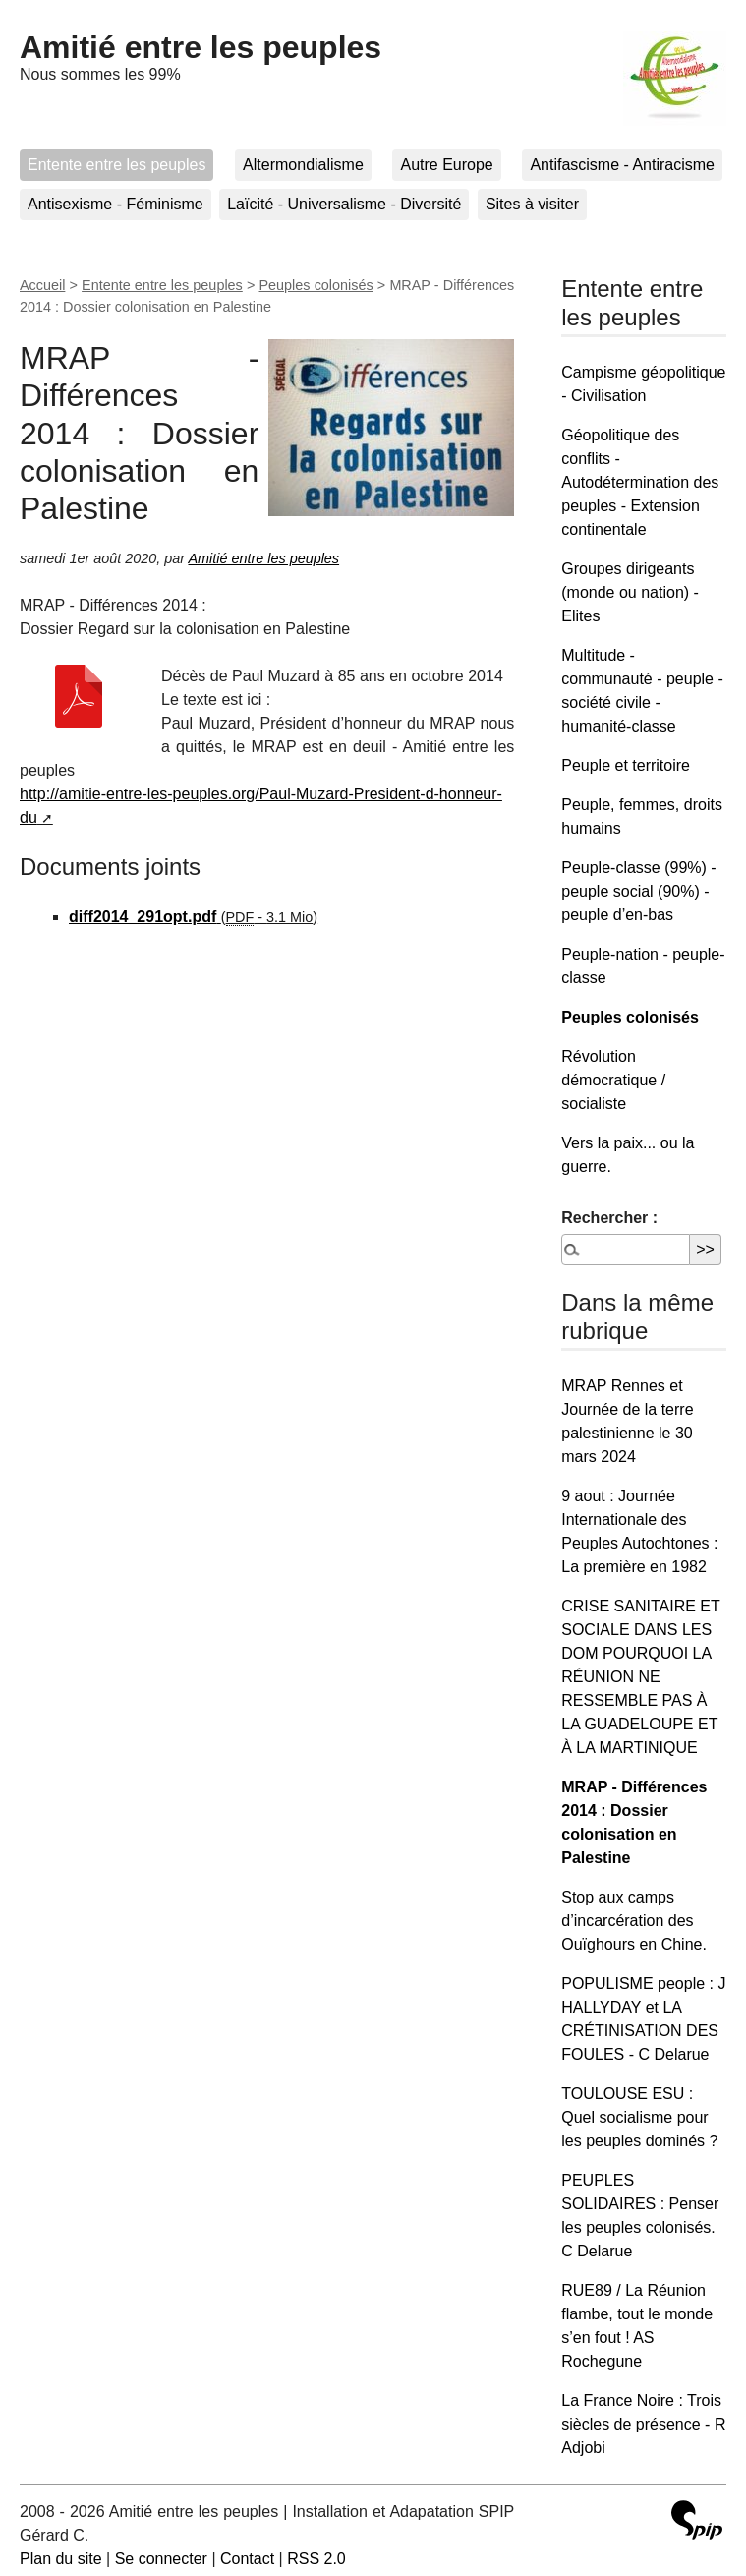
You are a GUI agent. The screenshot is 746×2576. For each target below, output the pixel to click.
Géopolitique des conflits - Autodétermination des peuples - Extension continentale (639, 482)
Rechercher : (609, 1217)
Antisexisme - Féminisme (115, 204)
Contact (247, 2558)
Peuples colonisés (316, 285)
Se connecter (161, 2558)
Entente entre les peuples (116, 164)
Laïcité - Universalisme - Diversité (344, 204)
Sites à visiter (532, 204)
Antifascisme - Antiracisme (622, 164)
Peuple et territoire (625, 765)
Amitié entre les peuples (200, 47)
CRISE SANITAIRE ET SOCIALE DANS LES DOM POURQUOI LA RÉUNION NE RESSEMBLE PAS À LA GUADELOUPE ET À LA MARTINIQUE (640, 1677)
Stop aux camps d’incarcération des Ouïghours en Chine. (634, 1921)
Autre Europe (446, 164)
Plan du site (61, 2558)
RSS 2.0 (316, 2558)
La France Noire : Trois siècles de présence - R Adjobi (643, 2424)
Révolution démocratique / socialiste (613, 1080)
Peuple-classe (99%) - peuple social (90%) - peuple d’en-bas (638, 891)
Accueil (42, 285)
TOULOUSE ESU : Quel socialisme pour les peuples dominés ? (639, 2117)
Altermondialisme (303, 164)
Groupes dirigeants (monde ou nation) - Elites (630, 592)
